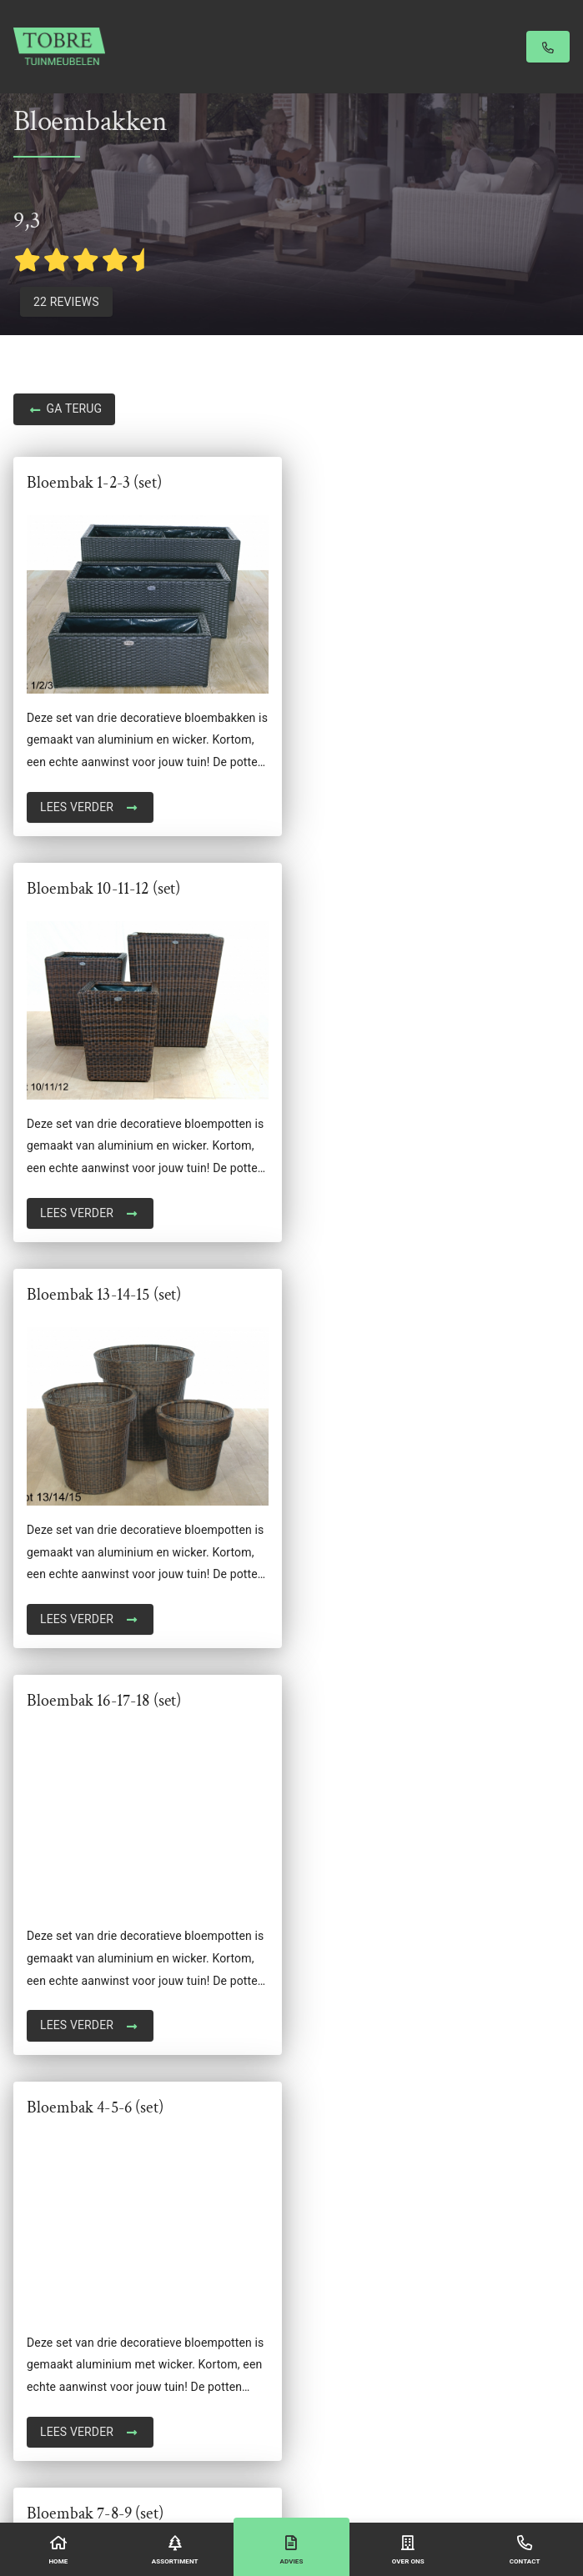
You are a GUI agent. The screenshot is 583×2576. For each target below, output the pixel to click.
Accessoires (45, 2073)
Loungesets (44, 2162)
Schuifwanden (50, 2228)
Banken (33, 2095)
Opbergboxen (48, 2184)
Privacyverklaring (373, 2474)
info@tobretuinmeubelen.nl (85, 1913)
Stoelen (33, 2339)
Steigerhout (43, 2273)
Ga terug (64, 410)
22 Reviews (66, 301)
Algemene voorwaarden (288, 2474)
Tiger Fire (38, 2428)
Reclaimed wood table (71, 2206)
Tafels (29, 2361)
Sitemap (430, 2474)
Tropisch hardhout (61, 2383)
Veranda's (38, 2406)
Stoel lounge (46, 2295)
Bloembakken (49, 2117)
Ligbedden (40, 2140)
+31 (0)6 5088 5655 (65, 1890)
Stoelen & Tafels (55, 2317)
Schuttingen (45, 2251)
